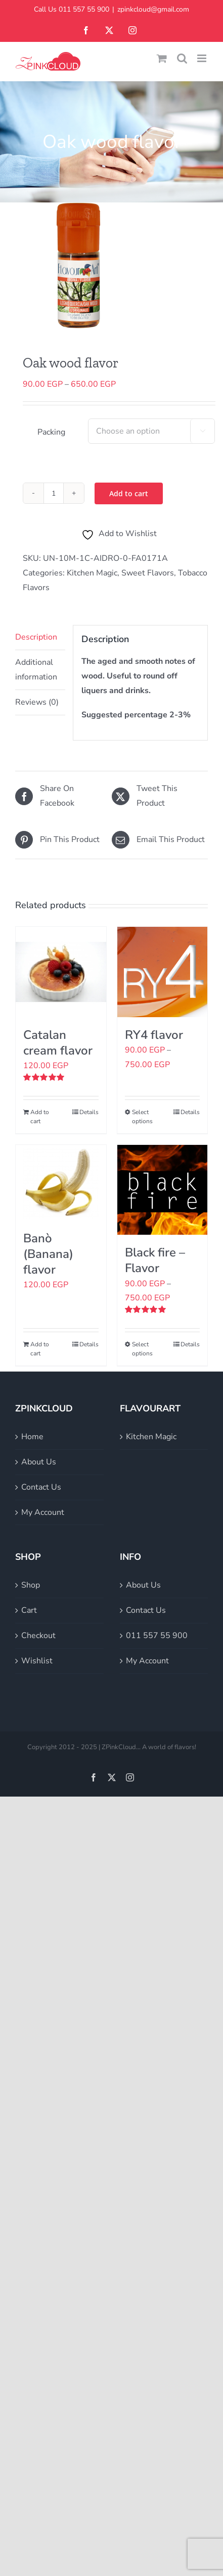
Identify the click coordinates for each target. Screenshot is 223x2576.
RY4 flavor (154, 1035)
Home (32, 1436)
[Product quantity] (53, 493)
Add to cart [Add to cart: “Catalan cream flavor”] (39, 1116)
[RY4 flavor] (162, 972)
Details (89, 1112)
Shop (30, 1585)
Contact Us (41, 1487)
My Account (42, 1512)
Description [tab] (36, 637)
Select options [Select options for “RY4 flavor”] (142, 1116)
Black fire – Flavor (155, 1260)
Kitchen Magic (92, 573)
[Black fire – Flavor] (162, 1190)
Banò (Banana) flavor (48, 1254)
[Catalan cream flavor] (61, 972)
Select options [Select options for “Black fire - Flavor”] (142, 1348)
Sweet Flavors (147, 573)
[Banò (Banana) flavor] (61, 1183)
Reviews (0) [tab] (37, 702)
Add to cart (128, 493)
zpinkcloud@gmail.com (153, 9)
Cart (29, 1610)
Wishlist (37, 1660)
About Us (38, 1461)
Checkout (38, 1635)
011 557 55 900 (157, 1635)
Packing (51, 432)
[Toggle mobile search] (182, 58)
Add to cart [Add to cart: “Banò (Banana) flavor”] (39, 1348)
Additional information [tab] (36, 669)
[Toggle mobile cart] (162, 58)
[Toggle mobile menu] (202, 58)
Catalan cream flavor (58, 1043)
